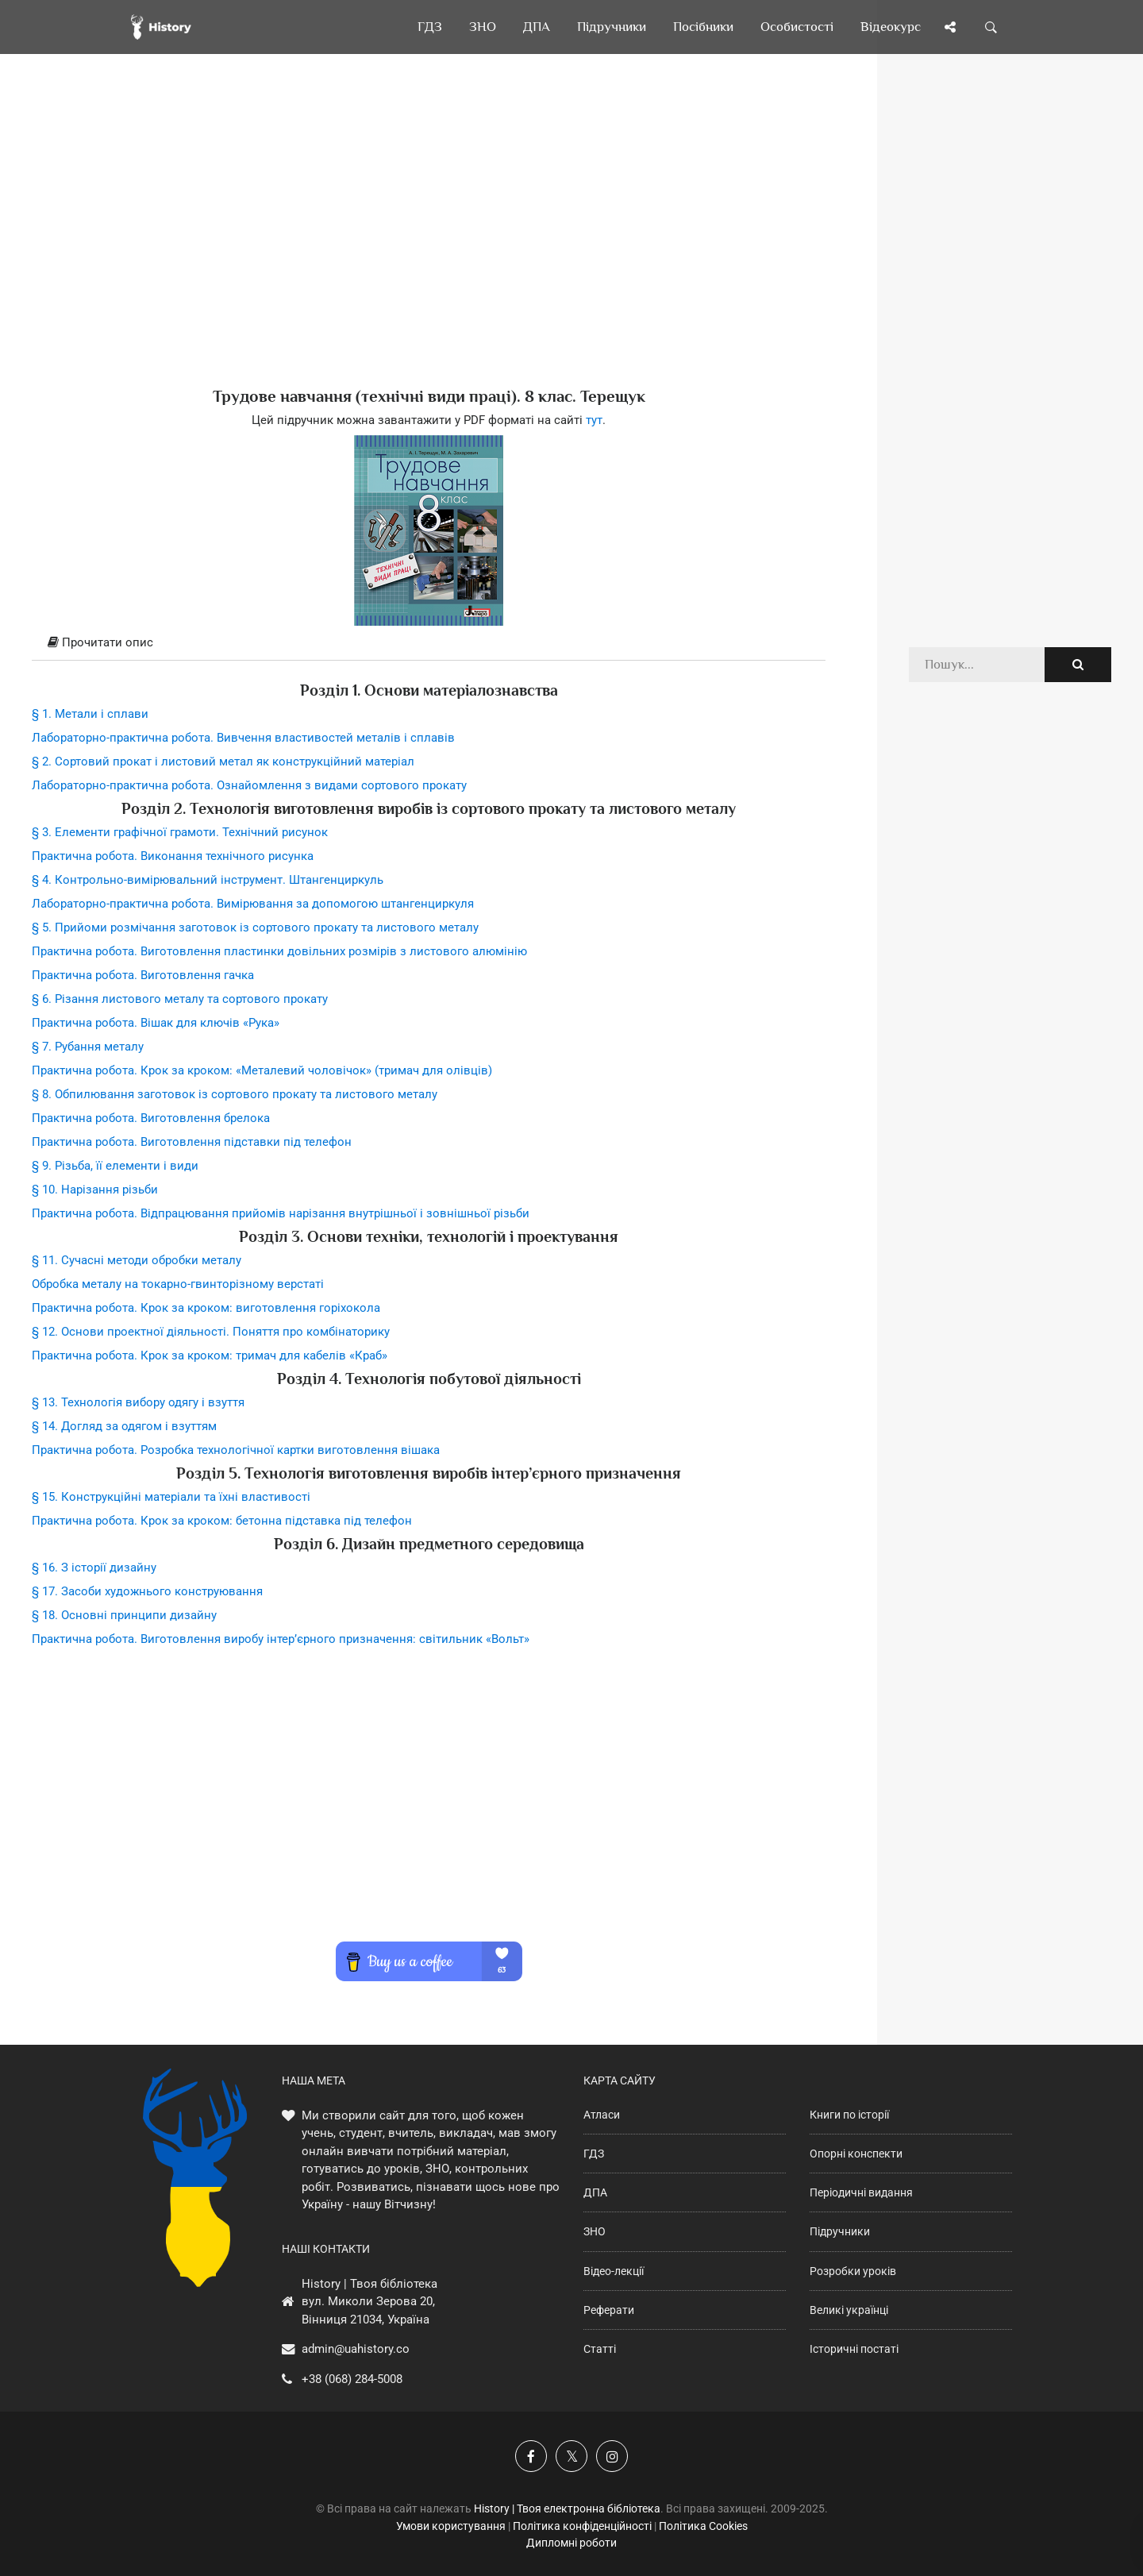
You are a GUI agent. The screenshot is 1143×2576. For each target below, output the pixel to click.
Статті (599, 2349)
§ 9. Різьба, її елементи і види (115, 1166)
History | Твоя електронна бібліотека (567, 2508)
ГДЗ (593, 2153)
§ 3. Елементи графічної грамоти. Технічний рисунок (180, 832)
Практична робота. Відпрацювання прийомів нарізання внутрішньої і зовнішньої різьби (280, 1213)
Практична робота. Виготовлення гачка (143, 975)
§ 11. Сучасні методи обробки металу (136, 1260)
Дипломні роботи (571, 2542)
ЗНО (594, 2231)
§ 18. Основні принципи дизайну (124, 1615)
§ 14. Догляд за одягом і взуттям (124, 1426)
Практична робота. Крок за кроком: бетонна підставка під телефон (222, 1521)
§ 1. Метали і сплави (90, 714)
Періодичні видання (861, 2192)
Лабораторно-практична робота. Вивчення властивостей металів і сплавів (243, 738)
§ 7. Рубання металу (88, 1046)
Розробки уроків (853, 2271)
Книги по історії (849, 2114)
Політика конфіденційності (582, 2526)
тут (594, 420)
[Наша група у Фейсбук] (531, 2456)
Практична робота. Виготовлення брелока (151, 1118)
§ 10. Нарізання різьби (95, 1189)
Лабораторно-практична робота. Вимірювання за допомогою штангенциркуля (253, 904)
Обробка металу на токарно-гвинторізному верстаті (178, 1284)
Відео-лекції (613, 2271)
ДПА (595, 2192)
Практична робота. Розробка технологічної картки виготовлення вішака (236, 1450)
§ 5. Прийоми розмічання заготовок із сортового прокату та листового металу (255, 927)
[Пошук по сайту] (991, 27)
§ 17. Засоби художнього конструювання (147, 1591)
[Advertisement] (429, 246)
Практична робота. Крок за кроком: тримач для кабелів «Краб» (209, 1355)
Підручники (840, 2231)
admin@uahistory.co (356, 2349)
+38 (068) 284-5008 (352, 2379)
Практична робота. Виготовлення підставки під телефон (192, 1142)
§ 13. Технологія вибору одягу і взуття (138, 1402)
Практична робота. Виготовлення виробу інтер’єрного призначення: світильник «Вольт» (280, 1639)
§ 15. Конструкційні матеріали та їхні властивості (171, 1497)
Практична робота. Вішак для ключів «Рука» (155, 1023)
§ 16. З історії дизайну (94, 1567)
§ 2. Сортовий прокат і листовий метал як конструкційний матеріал (223, 761)
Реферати (608, 2310)
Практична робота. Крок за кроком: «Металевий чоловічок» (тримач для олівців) (262, 1070)
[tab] (429, 643)
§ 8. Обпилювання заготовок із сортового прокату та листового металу (234, 1094)
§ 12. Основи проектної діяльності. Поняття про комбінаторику (211, 1332)
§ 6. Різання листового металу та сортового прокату (180, 999)
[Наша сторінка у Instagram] (612, 2456)
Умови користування (451, 2526)
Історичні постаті (854, 2349)
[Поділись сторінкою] (950, 27)
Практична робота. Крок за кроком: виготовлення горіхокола (206, 1308)
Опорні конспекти (856, 2153)
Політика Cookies (703, 2526)
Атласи (601, 2114)
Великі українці (849, 2310)
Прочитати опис (100, 642)
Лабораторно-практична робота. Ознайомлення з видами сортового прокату (249, 785)
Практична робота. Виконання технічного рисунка (173, 856)
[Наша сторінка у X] (571, 2456)
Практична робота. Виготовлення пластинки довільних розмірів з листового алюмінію (279, 951)
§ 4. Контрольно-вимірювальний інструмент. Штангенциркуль (207, 880)
